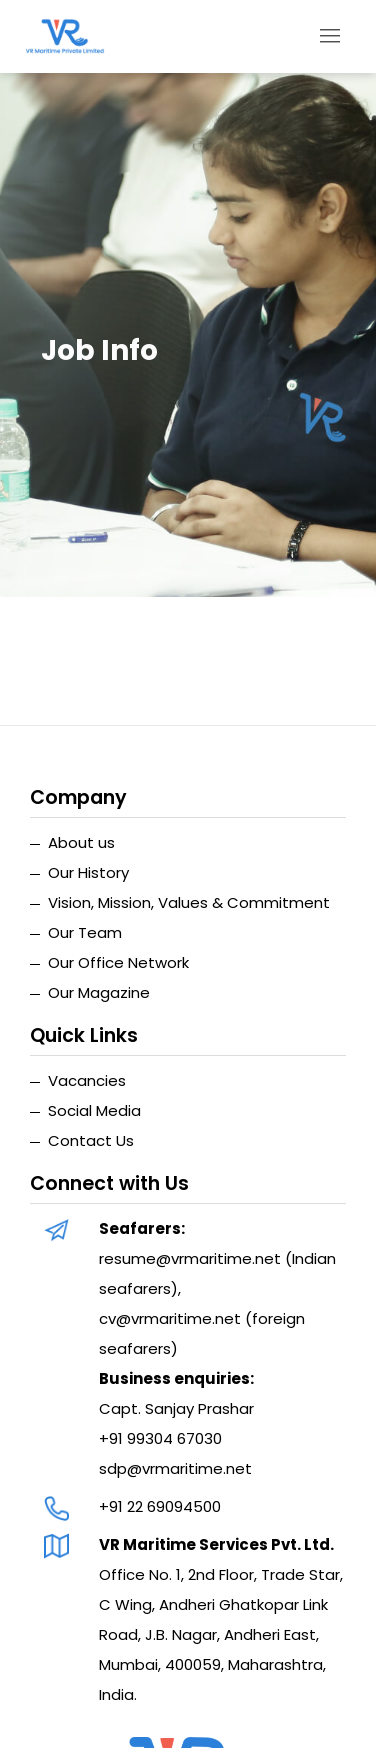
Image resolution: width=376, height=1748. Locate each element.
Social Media (94, 1110)
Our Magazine (99, 992)
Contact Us (91, 1140)
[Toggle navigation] (331, 36)
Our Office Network (118, 962)
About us (81, 842)
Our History (88, 872)
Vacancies (87, 1080)
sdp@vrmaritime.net (175, 1468)
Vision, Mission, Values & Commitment (189, 902)
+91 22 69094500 (160, 1506)
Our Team (85, 932)
